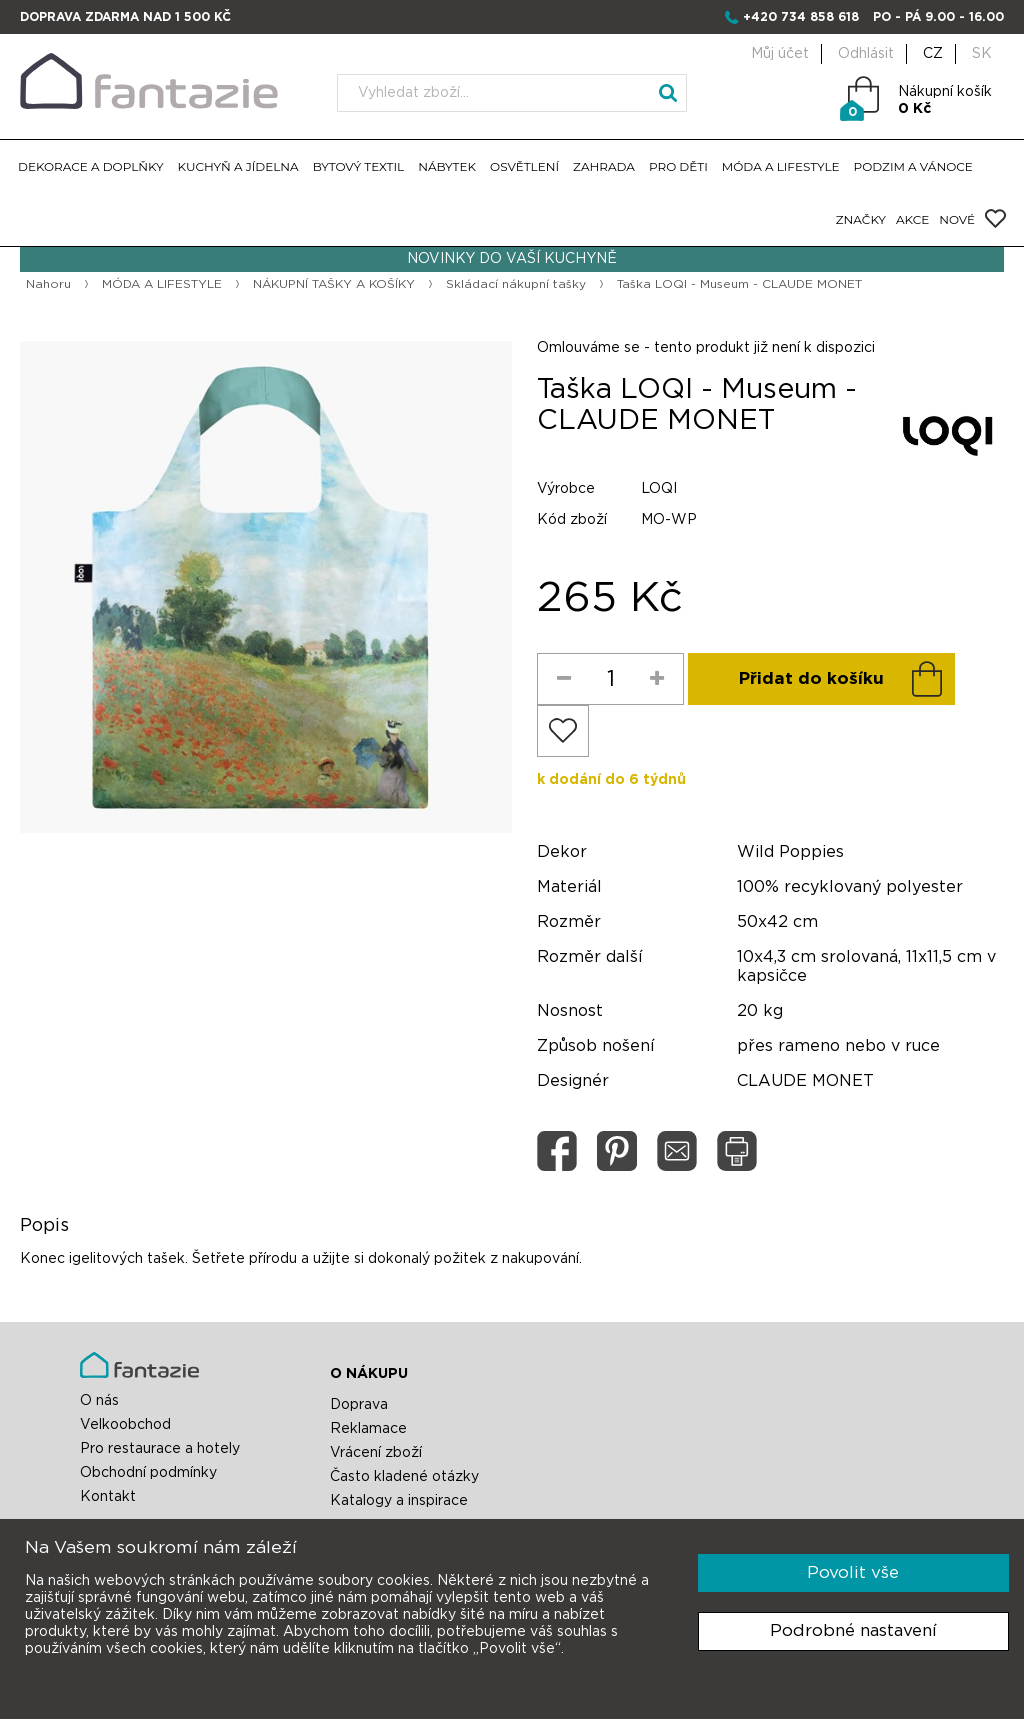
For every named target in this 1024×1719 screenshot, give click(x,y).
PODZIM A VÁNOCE (913, 166)
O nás (99, 1401)
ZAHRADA (604, 166)
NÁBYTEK (447, 166)
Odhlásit (866, 54)
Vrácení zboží (376, 1453)
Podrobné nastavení (853, 1630)
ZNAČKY (861, 219)
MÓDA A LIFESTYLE (781, 166)
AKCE (912, 219)
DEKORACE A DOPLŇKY (91, 166)
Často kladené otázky (404, 1477)
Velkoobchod (125, 1425)
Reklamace (368, 1429)
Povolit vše (853, 1572)
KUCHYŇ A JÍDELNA (238, 166)
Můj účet (780, 54)
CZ (933, 54)
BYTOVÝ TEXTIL (359, 166)
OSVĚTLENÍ (524, 166)
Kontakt (108, 1497)
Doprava (359, 1405)
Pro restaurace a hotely (160, 1449)
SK (982, 54)
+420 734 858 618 (801, 17)
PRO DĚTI (678, 166)
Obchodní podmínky (148, 1473)
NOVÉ (957, 219)
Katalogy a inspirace (399, 1501)
